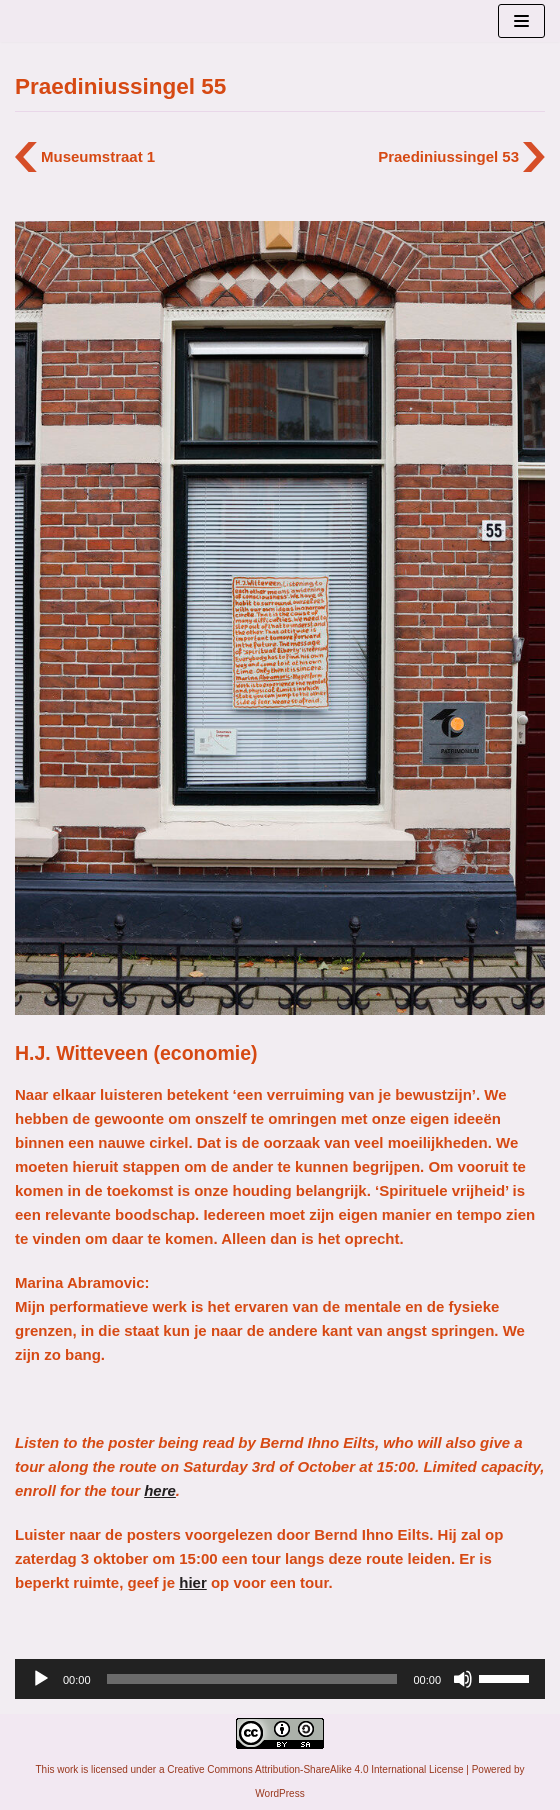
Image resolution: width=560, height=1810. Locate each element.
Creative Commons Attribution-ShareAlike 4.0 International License (315, 1769)
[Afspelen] (41, 1679)
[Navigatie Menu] (521, 21)
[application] (280, 1679)
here (160, 1490)
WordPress (279, 1793)
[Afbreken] (463, 1679)
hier (193, 1582)
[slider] (252, 1679)
